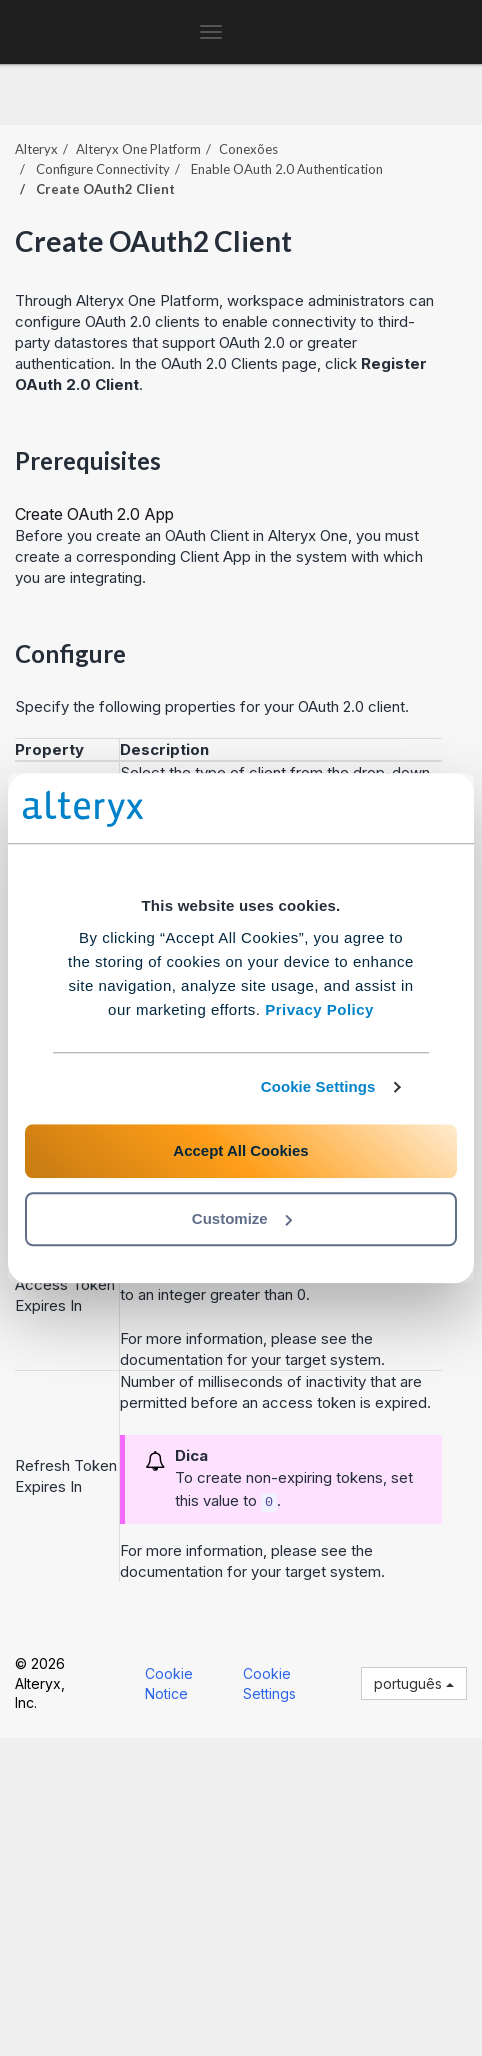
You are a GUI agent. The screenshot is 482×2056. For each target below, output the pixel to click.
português (414, 1683)
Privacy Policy (319, 1009)
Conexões (248, 149)
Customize (242, 1218)
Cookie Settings (318, 1086)
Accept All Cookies (240, 1150)
